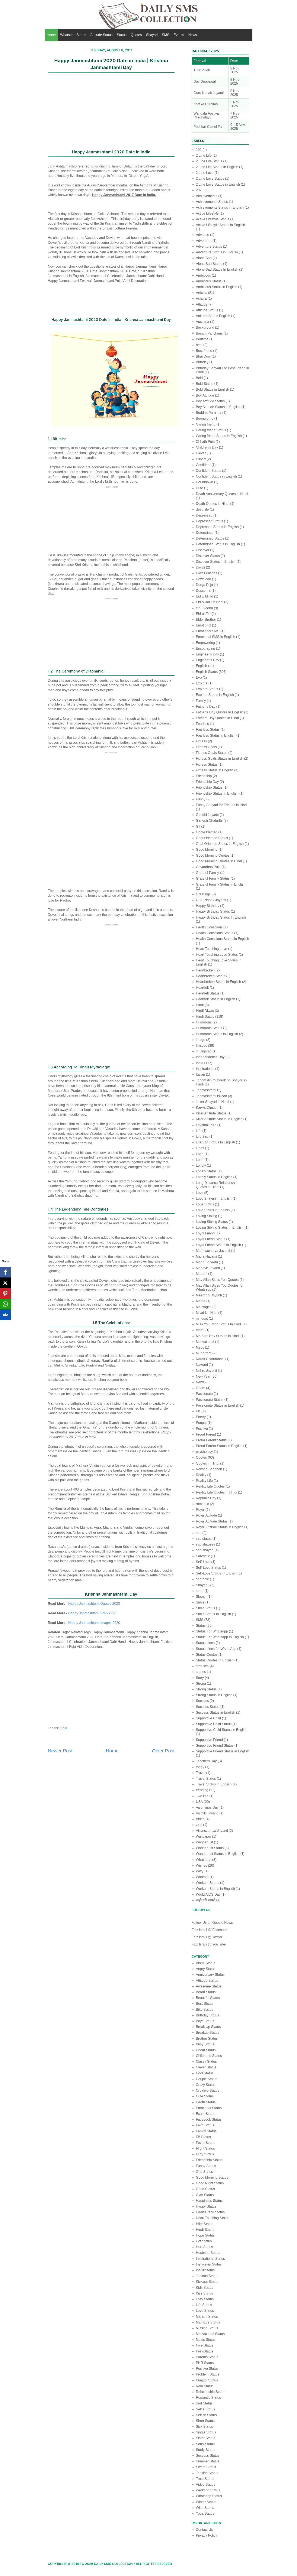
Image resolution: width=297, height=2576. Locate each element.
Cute (199, 488)
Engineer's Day (207, 654)
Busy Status (205, 2044)
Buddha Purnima (208, 412)
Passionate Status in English (217, 1405)
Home (51, 35)
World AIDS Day (208, 1894)
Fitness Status (206, 764)
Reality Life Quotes (210, 1486)
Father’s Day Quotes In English (219, 712)
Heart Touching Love (211, 949)
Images (201, 1045)
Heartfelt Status (207, 993)
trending (202, 1790)
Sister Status (205, 2438)
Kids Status (204, 2287)
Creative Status (207, 2090)
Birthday (202, 362)
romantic (202, 1504)
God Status (204, 2171)
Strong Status (206, 1689)
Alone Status (205, 1963)
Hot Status (204, 2241)
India (63, 1728)
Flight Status (205, 2148)
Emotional (203, 625)
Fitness (201, 741)
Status (122, 35)
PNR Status (205, 2363)
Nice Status (204, 2345)
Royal (200, 1509)
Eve (199, 677)
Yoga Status (205, 2513)
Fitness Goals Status (211, 753)
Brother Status (207, 2038)
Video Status (205, 2484)
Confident (203, 465)
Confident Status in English (216, 476)
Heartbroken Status (210, 976)
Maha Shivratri (207, 1262)
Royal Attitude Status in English (219, 1527)
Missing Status (207, 2328)
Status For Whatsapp (212, 1631)
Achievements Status (212, 201)
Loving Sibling (206, 1216)
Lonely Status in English (214, 1177)
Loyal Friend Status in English (218, 1245)
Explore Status (207, 689)
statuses (202, 1666)
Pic (198, 1411)
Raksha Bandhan (209, 1469)
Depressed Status (209, 521)
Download (203, 579)
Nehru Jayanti (206, 1370)
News (192, 35)
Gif (198, 826)
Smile (200, 1602)
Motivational (205, 1342)
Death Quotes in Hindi (212, 503)
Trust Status (205, 2479)
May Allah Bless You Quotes (217, 1280)
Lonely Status (206, 1171)
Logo (200, 1154)
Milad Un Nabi (206, 1313)
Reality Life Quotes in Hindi (216, 1492)
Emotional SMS (207, 631)
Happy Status (206, 2206)
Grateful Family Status (213, 878)
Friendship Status (209, 787)
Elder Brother (206, 619)
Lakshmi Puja (206, 1125)
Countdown (204, 482)
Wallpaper (203, 1836)
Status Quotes (206, 1654)
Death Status (206, 2102)
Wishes (201, 1865)
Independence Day (210, 1057)
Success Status (207, 1707)
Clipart (201, 459)
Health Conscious (209, 927)
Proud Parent (206, 1434)
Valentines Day (207, 1807)
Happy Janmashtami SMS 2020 (92, 1613)
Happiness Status (209, 2200)
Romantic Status (208, 2397)
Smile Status (205, 1608)
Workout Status (207, 1883)
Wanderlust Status (210, 1848)
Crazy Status (205, 2085)
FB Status (203, 2137)
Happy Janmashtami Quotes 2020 (94, 1603)
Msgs (200, 1347)
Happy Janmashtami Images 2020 (94, 1623)
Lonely (201, 1165)
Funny (200, 799)
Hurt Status (204, 2247)
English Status (207, 672)
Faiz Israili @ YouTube (209, 1944)
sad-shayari (205, 1550)
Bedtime (202, 339)
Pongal (201, 1422)
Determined (205, 532)
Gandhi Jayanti (207, 815)
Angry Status (205, 1969)
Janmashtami (206, 1090)
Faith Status (205, 2125)
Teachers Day (206, 1761)
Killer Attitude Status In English (219, 1119)
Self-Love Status (208, 1567)
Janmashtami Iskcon (211, 1096)
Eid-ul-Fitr (203, 614)
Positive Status (207, 2368)
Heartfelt (202, 987)
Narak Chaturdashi (210, 1359)
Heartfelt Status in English (215, 999)
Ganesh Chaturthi (209, 820)
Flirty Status (205, 2154)
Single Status (206, 2432)
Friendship (204, 776)
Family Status (206, 2131)
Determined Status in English (218, 544)
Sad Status (204, 2403)
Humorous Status (209, 1028)
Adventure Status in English (217, 252)
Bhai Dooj (203, 356)
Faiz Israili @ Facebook (209, 1930)
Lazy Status (205, 2299)
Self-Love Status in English (216, 1573)
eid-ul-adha (204, 608)
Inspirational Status (210, 2258)
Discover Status (208, 556)
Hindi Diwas (205, 1011)
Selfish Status (206, 2415)
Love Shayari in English (213, 1198)
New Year (203, 1376)
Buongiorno (204, 418)
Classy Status (206, 2061)
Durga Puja (204, 585)
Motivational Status (210, 2334)
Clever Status (206, 2067)
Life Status (204, 2305)
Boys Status (205, 2021)
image (200, 1040)
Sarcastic (203, 1556)
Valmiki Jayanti (207, 1813)
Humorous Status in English (217, 1034)
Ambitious (203, 275)
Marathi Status (207, 2316)
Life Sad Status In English (215, 1142)
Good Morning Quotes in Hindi (219, 861)
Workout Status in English (215, 1889)
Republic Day (206, 1498)
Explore (201, 683)
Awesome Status (208, 1986)
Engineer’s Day (207, 660)
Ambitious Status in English (216, 287)
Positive (202, 1428)
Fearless (202, 724)
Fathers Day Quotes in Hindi (217, 718)
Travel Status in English (213, 1784)
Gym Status (205, 2195)
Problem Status (207, 2374)
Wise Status (205, 2508)
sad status (203, 1538)
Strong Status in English (214, 1695)
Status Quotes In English (214, 1660)
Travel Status (206, 1778)
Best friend (204, 350)
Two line (202, 1796)
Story (200, 1678)
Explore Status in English (215, 695)
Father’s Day (205, 706)
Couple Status (206, 2079)
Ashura (201, 298)
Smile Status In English (213, 1614)
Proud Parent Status (211, 1440)
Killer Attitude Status (211, 1113)
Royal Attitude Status (212, 1521)
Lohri (200, 1160)
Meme (200, 1301)
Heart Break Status (210, 2212)
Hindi (200, 1005)
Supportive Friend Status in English (222, 1751)
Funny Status (206, 2166)
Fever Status (205, 2143)
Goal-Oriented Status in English (220, 844)
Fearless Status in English (215, 735)
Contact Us (204, 2529)
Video (200, 1819)
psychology (204, 1451)
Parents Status (207, 2357)
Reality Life (204, 1480)
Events (178, 35)
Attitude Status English (213, 316)
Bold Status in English (212, 389)
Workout (202, 1877)
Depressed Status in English (217, 527)
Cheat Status (206, 2050)
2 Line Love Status (210, 178)
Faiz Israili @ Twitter (207, 1937)
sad (198, 1533)
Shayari (152, 35)
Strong (201, 1683)
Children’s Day (207, 447)
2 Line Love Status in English (218, 184)
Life (198, 1131)
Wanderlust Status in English (217, 1854)
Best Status (204, 2003)
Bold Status (204, 383)
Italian (200, 1074)
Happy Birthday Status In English (221, 917)
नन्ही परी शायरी (205, 1900)
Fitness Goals (206, 747)
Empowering (205, 643)
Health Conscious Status (214, 933)
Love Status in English (213, 1210)
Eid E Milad (204, 596)
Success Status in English (215, 1712)
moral (200, 1330)
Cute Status (205, 2096)
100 (199, 150)
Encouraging (205, 648)
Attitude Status (101, 35)
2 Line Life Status (209, 161)
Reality (201, 1475)
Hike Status (204, 2224)
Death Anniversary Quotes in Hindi (222, 494)
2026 (200, 190)
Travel (200, 1773)
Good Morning (206, 849)
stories (201, 1672)
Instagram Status (209, 2264)
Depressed (204, 515)
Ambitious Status (208, 281)
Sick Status (204, 2426)
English (201, 666)
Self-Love (203, 1562)
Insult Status (205, 2270)
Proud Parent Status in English (219, 1446)
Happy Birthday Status (213, 911)
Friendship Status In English (217, 793)
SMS (165, 35)
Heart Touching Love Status (217, 954)
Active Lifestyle (207, 213)
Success (202, 1701)
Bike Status (204, 2009)
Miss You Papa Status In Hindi (219, 1324)
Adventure (203, 240)
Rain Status (205, 2386)
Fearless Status (208, 729)
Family (201, 701)
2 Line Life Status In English (217, 167)
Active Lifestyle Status (212, 219)
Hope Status (205, 2235)
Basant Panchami (209, 333)
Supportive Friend (209, 1740)
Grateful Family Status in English (220, 884)
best (199, 345)
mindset (202, 1318)
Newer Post (60, 1750)
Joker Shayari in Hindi (212, 1102)
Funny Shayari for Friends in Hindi (222, 805)
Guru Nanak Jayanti (211, 900)
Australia (202, 321)
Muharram (203, 1353)
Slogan (201, 1596)
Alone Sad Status (209, 264)
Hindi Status (205, 1016)
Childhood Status (209, 2056)
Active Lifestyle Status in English (220, 225)
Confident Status (208, 470)
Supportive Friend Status (214, 1745)
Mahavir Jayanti (208, 1268)
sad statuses (205, 1544)
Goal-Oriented (206, 832)
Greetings (203, 894)
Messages (203, 1307)
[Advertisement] (111, 110)
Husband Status (208, 2252)
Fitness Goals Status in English (219, 758)
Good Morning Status (212, 2177)
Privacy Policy (206, 2535)
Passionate (204, 1394)
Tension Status (207, 2473)
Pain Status (204, 2351)
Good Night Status (210, 2183)
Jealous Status (207, 2276)
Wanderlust (204, 1842)
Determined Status (210, 538)
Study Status (205, 2450)
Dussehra (203, 590)
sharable (202, 1579)
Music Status (205, 2339)
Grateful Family (207, 873)
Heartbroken (205, 970)
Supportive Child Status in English (221, 1730)
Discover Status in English (216, 561)
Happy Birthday (207, 906)
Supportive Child (208, 1718)
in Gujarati (203, 1051)
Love (199, 1193)
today (200, 1767)
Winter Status (206, 2502)
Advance (202, 235)
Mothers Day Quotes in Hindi (218, 1336)
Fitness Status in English (214, 770)
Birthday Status (207, 2015)
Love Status (205, 1204)
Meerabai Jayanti (209, 1295)
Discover (202, 550)
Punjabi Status (207, 2380)
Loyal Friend (205, 1233)
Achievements (206, 196)
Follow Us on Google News (212, 1922)
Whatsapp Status (73, 35)
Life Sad (202, 1136)
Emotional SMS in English (215, 637)
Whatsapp (203, 1860)
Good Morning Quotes (212, 855)
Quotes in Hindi (207, 1463)
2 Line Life (204, 155)
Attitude (201, 304)
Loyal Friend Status (210, 1239)
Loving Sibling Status (212, 1222)
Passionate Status (209, 1399)
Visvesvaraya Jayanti (212, 1831)
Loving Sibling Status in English (219, 1227)
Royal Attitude (206, 1515)
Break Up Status (208, 2027)
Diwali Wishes (206, 573)
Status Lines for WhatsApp (216, 1649)
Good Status (205, 2189)
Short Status (205, 2421)
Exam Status (205, 2114)
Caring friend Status (211, 430)
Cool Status (205, 2073)
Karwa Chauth (206, 1107)
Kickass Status (207, 2281)
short (200, 1591)
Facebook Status (208, 2119)
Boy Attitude (205, 395)
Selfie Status (205, 2409)
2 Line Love (205, 173)
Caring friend (205, 424)
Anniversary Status (210, 1974)
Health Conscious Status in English (222, 939)
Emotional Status (209, 2108)
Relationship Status (210, 2392)
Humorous (204, 1022)
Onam (200, 1388)
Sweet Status (206, 2467)
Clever (201, 453)
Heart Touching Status (212, 2218)
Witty (200, 1871)
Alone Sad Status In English (217, 269)
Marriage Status (208, 2322)
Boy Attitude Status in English (218, 407)
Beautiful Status (208, 1998)
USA (199, 1802)
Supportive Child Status (213, 1724)
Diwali (200, 567)
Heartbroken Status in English (218, 982)
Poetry (201, 1417)
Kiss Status (204, 2293)
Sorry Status (205, 2444)
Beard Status (206, 1992)
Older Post (163, 1750)
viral (199, 1825)
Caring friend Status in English (219, 436)
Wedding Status (208, 2490)
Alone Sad (204, 258)
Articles (201, 292)
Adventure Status (209, 246)
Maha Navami (206, 1256)
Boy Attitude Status (210, 401)
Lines (200, 1148)
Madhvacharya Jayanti (213, 1251)
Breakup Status (207, 2032)
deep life (202, 509)
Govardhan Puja (208, 867)
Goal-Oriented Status (212, 838)
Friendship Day (207, 782)
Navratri (202, 1365)
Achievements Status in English (220, 207)
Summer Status (207, 2461)
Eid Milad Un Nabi (209, 602)
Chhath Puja (205, 441)
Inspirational (205, 1069)
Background (205, 327)
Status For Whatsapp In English (220, 1637)
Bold (199, 378)
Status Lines (205, 1643)
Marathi (201, 1274)
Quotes (136, 35)
